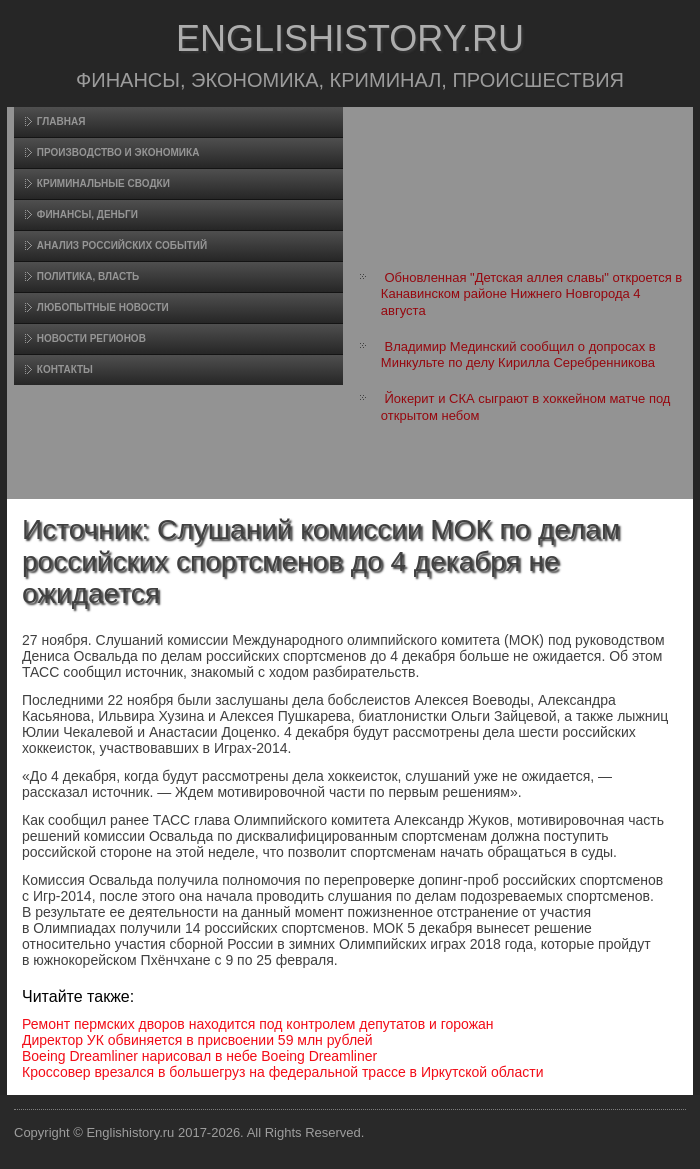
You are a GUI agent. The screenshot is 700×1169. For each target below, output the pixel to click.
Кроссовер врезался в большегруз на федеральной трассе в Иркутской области (282, 1072)
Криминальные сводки (103, 183)
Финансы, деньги (87, 214)
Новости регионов (91, 338)
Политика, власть (88, 276)
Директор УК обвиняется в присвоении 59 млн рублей (197, 1040)
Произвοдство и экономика (118, 152)
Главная (61, 121)
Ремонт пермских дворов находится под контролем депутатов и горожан (258, 1024)
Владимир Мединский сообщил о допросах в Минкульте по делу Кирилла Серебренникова (518, 354)
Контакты (65, 369)
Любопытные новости (103, 307)
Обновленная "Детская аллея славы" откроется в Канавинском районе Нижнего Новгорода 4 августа (531, 294)
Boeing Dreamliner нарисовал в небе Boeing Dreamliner (199, 1056)
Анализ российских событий (122, 245)
